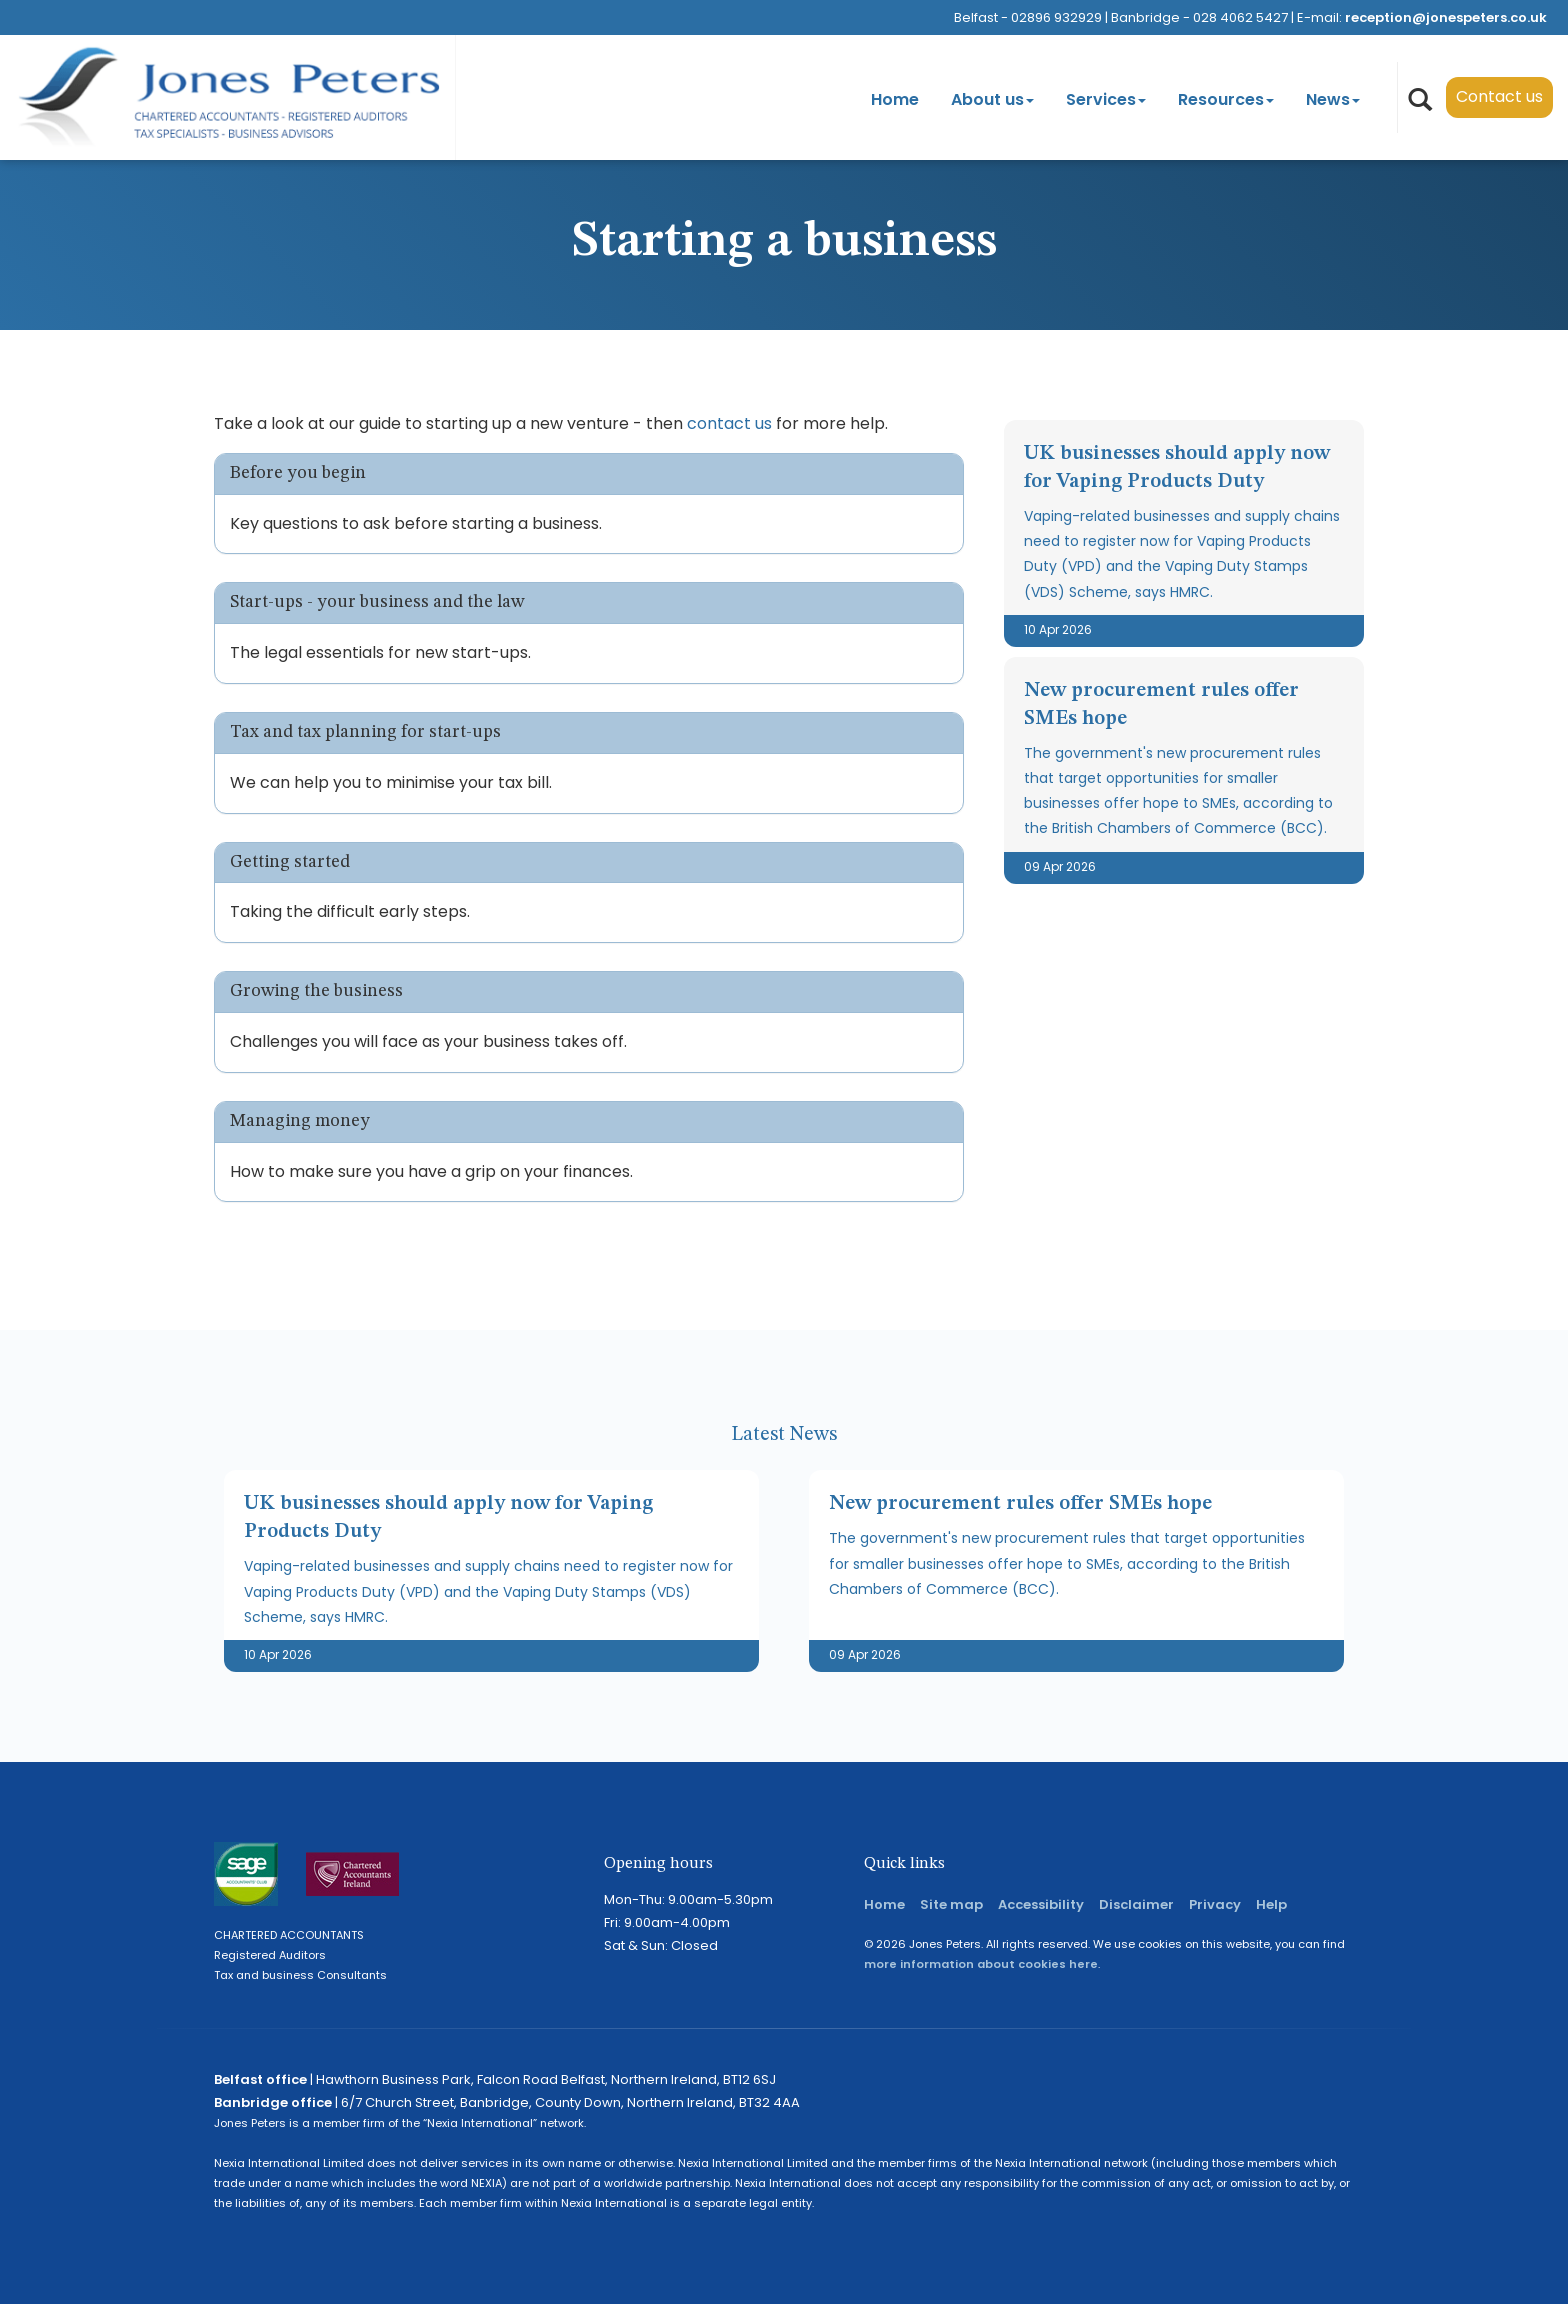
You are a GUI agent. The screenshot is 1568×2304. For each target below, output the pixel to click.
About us (992, 99)
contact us (729, 423)
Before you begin (298, 473)
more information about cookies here (981, 1964)
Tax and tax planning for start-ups (365, 732)
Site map (951, 1904)
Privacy (1215, 1904)
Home (895, 99)
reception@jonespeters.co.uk (1446, 17)
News (1333, 99)
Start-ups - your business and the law (377, 602)
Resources (1226, 99)
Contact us (1499, 96)
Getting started (290, 862)
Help (1271, 1904)
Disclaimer (1136, 1904)
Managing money (300, 1121)
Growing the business (316, 991)
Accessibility (1041, 1904)
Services (1106, 99)
